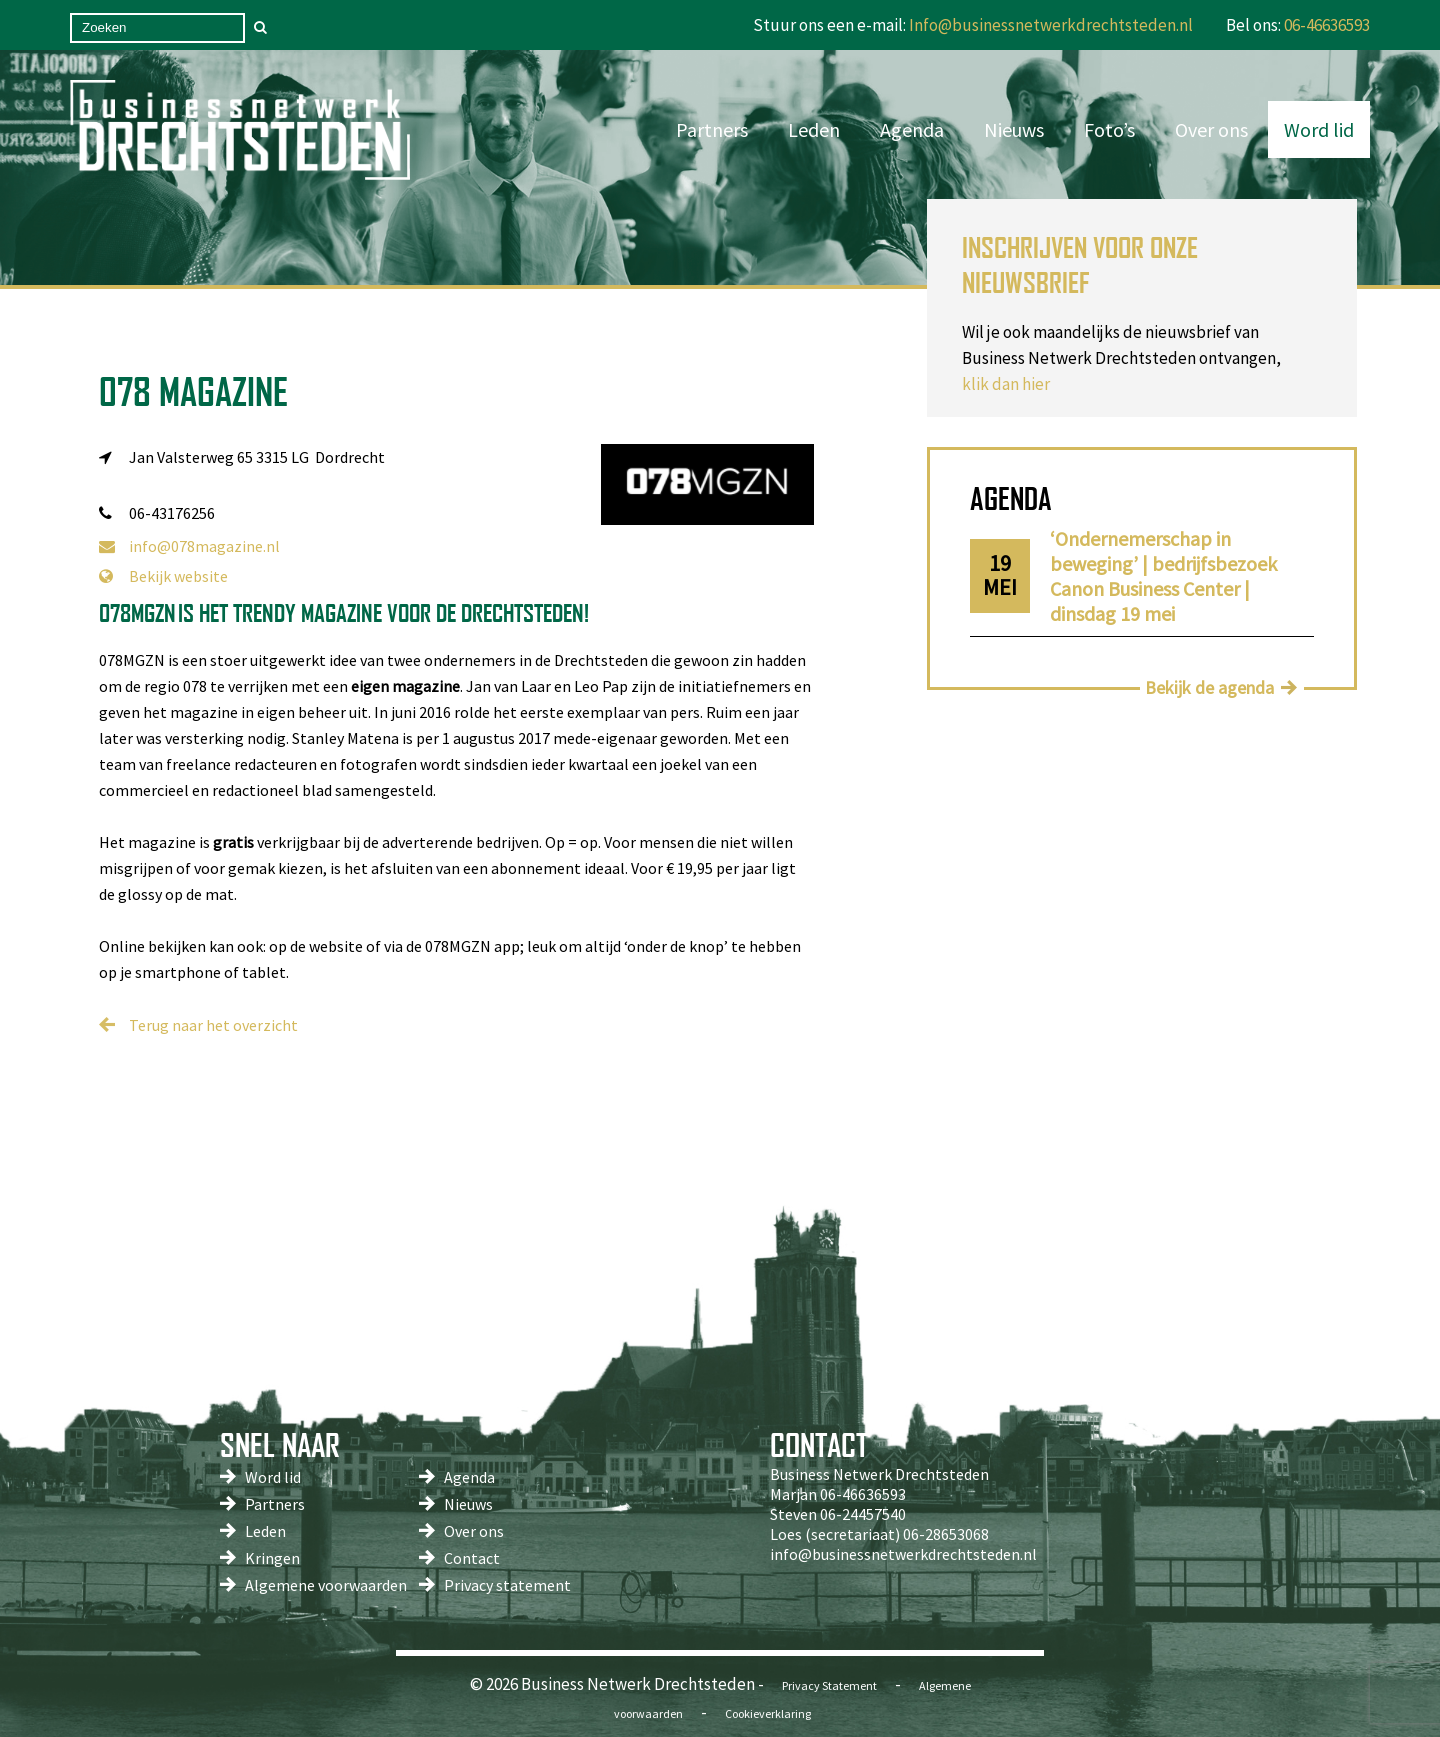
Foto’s (1109, 129)
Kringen (272, 1558)
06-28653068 (946, 1534)
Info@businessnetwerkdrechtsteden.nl (1051, 25)
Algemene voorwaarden (326, 1585)
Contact (472, 1558)
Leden (814, 129)
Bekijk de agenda (1209, 687)
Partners (712, 129)
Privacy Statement (829, 1685)
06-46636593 (1327, 25)
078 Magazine (193, 391)
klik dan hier (1006, 384)
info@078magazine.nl (189, 546)
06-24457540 (863, 1514)
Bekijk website (163, 576)
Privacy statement (507, 1585)
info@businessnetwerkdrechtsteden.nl (903, 1554)
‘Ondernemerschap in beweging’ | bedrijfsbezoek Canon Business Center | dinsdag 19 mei (1163, 576)
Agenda (912, 129)
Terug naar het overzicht (213, 1025)
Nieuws (1014, 129)
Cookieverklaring (768, 1713)
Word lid (1319, 129)
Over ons (1211, 129)
